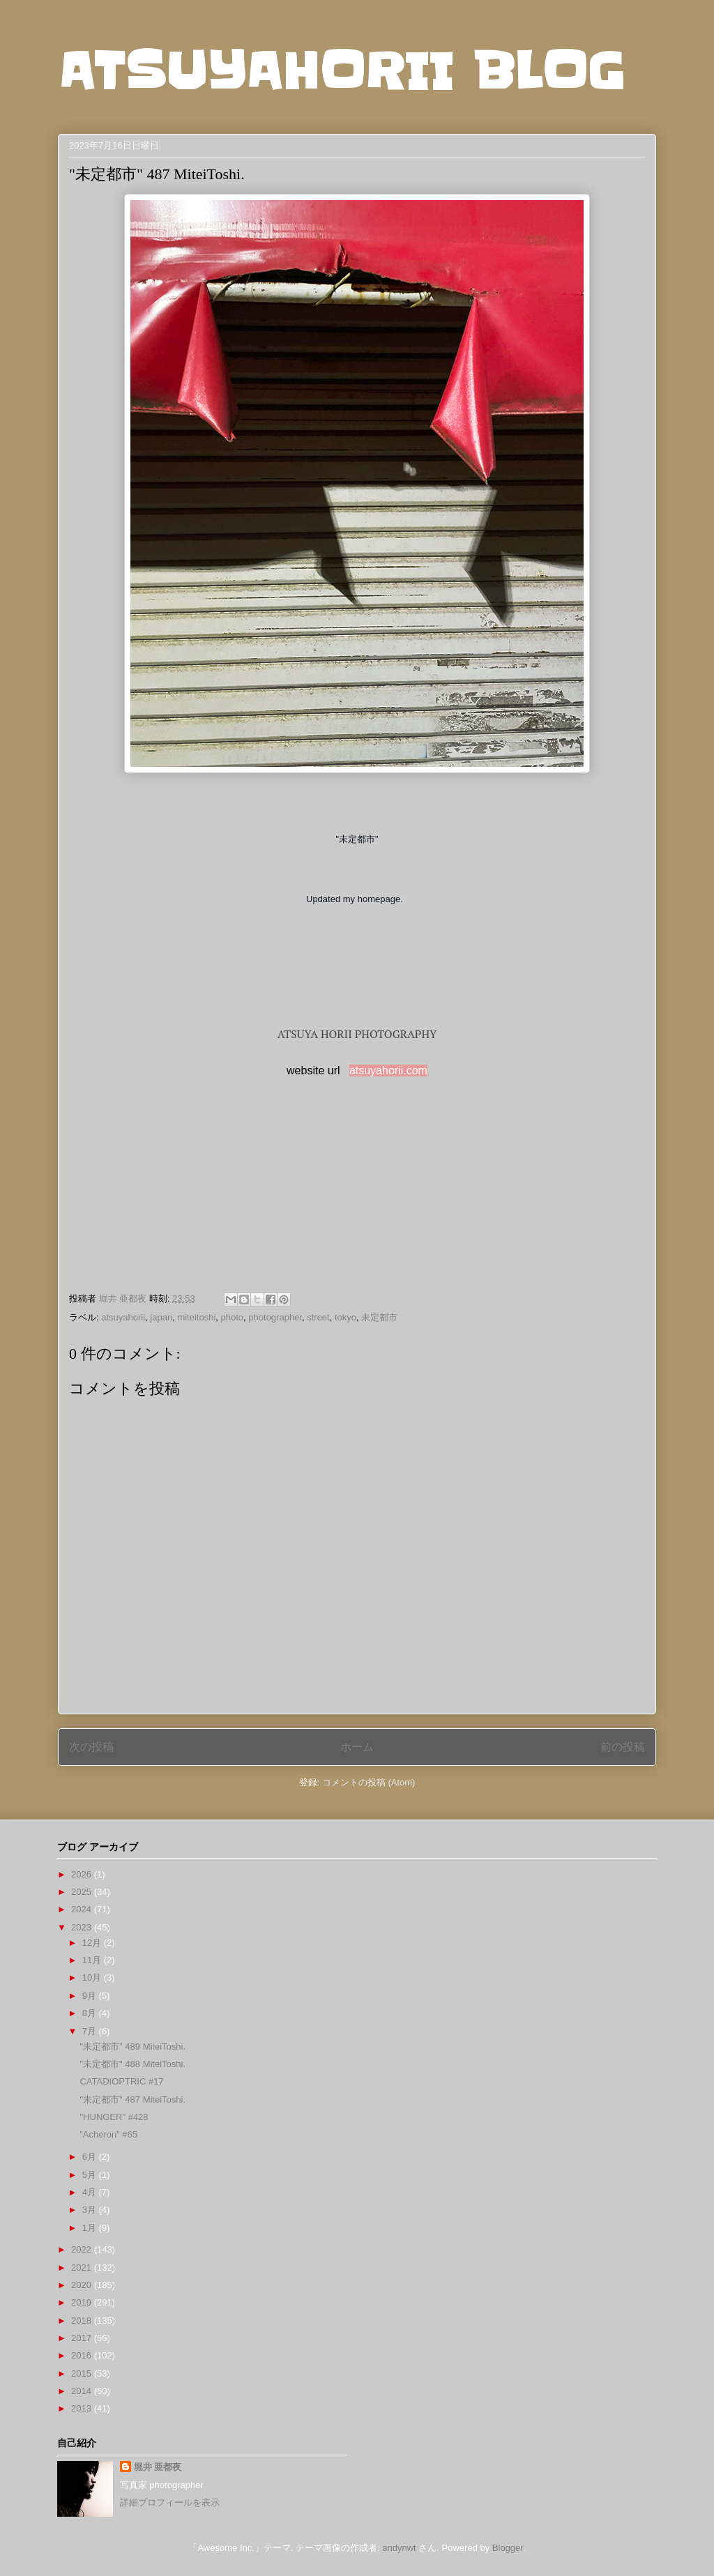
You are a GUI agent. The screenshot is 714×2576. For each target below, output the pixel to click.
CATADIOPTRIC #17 (121, 2081)
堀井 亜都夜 (158, 2467)
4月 (90, 2192)
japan (161, 1317)
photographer (275, 1317)
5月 (90, 2175)
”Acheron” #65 (108, 2134)
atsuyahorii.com (388, 1070)
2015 (82, 2373)
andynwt (399, 2548)
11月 (93, 1960)
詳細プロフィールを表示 (170, 2502)
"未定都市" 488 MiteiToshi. (132, 2064)
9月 (90, 1995)
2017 (82, 2338)
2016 (82, 2355)
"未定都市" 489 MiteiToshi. (132, 2046)
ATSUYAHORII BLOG (341, 71)
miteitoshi (196, 1317)
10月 (93, 1977)
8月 (90, 2013)
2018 (82, 2320)
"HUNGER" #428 (113, 2117)
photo (232, 1317)
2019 (82, 2302)
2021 (82, 2267)
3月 (90, 2209)
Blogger (507, 2548)
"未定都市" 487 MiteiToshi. (132, 2099)
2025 (82, 1892)
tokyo (345, 1317)
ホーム (357, 1747)
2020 (82, 2285)
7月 (90, 2031)
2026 (82, 1874)
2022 (82, 2249)
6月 (90, 2156)
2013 (82, 2408)
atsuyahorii (123, 1317)
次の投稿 (91, 1747)
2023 (82, 1927)
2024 (82, 1909)
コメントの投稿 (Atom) (369, 1782)
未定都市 (379, 1317)
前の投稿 (622, 1747)
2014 (82, 2391)
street (318, 1317)
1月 (90, 2228)
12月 (93, 1942)
